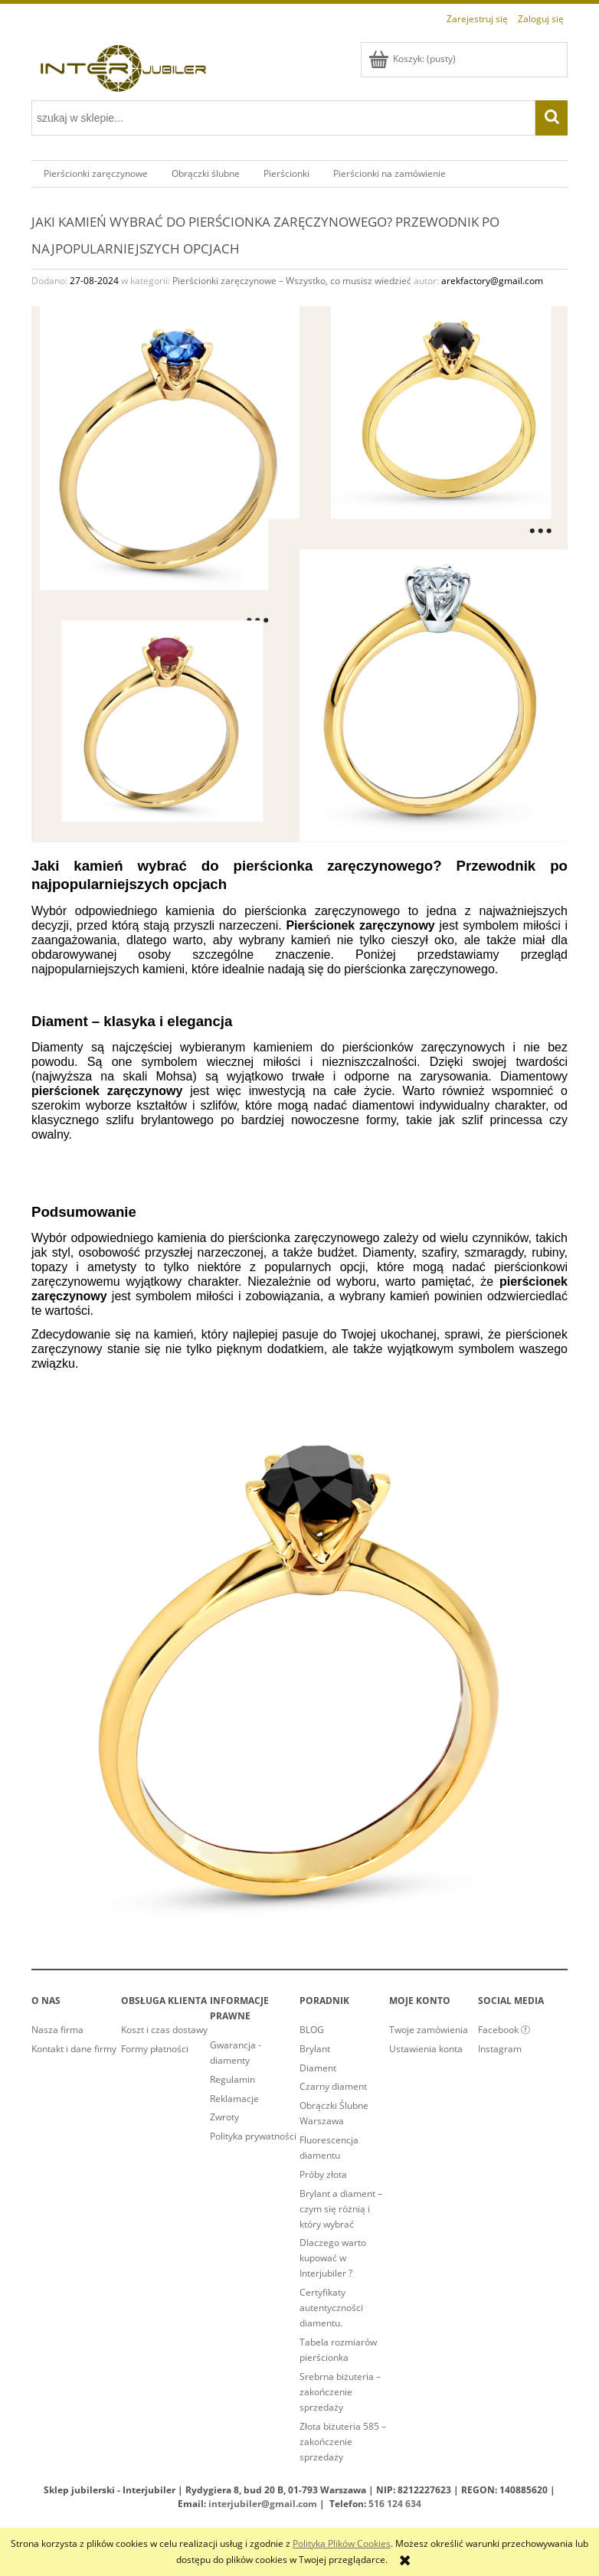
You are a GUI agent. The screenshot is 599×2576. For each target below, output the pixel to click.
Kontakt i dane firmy (73, 2048)
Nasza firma (57, 2029)
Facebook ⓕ (504, 2029)
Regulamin (232, 2079)
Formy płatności (154, 2048)
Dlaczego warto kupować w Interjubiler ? (333, 2258)
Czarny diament (333, 2086)
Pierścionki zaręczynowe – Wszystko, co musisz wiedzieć (291, 280)
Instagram (500, 2048)
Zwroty (224, 2116)
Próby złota (323, 2174)
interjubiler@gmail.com (262, 2503)
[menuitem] (95, 174)
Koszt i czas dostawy (164, 2029)
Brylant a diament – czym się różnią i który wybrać (341, 2209)
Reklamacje (234, 2098)
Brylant (315, 2048)
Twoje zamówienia (428, 2029)
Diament (318, 2067)
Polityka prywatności (253, 2136)
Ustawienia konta (426, 2048)
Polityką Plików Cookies (342, 2543)
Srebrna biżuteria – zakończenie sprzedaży (340, 2392)
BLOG (312, 2029)
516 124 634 (394, 2503)
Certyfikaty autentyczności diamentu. (331, 2307)
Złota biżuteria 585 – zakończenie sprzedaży (343, 2441)
